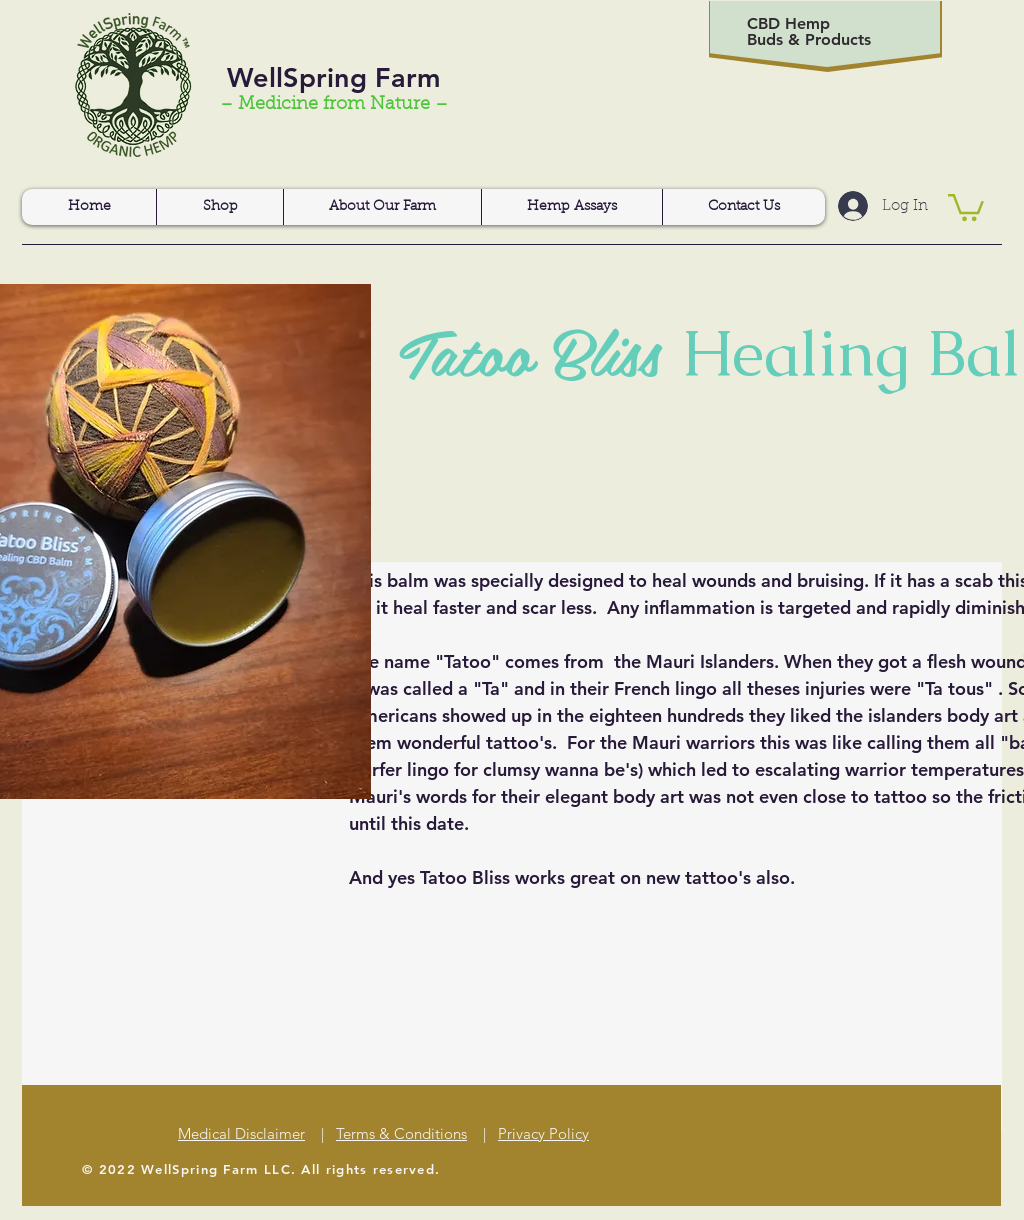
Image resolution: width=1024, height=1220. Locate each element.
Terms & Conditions (401, 1133)
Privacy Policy (543, 1133)
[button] (966, 206)
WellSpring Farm (333, 77)
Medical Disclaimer (241, 1133)
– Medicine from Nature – (334, 105)
